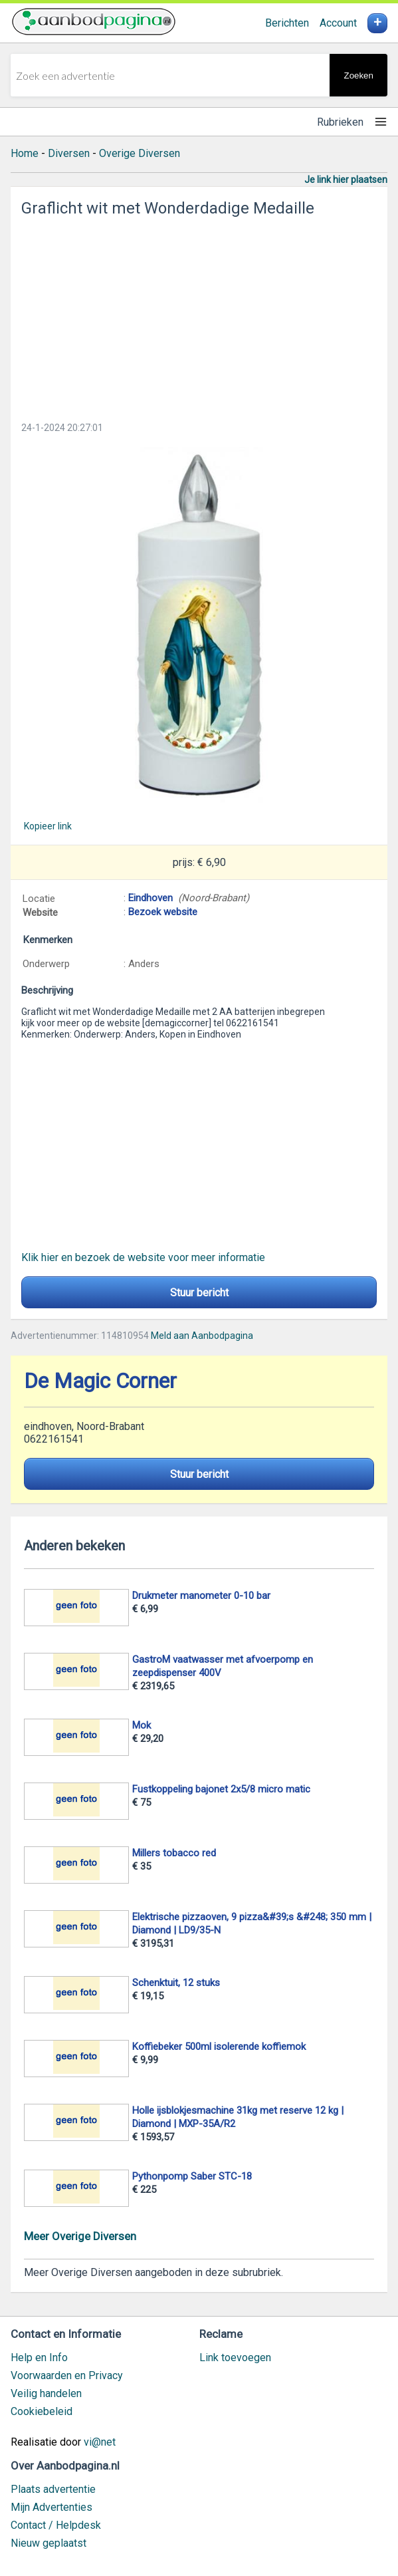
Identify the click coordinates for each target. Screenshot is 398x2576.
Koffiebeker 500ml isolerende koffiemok (219, 2047)
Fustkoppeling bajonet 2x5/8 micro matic (221, 1789)
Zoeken (358, 75)
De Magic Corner (100, 1381)
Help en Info (39, 2357)
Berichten (287, 23)
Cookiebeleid (41, 2411)
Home (25, 153)
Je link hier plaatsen (345, 179)
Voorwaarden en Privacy (67, 2375)
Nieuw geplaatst (48, 2543)
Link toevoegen (235, 2357)
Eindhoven (150, 898)
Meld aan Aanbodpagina (202, 1335)
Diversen (69, 153)
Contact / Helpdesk (56, 2525)
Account (338, 23)
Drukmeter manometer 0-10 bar (201, 1596)
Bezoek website (162, 912)
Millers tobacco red (174, 1853)
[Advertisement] (199, 315)
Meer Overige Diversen (80, 2236)
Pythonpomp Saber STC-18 (192, 2176)
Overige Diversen (139, 153)
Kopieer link (48, 826)
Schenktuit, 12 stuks (176, 1983)
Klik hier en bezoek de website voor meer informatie (143, 1257)
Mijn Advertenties (51, 2507)
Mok (141, 1725)
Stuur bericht (199, 1292)
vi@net (100, 2442)
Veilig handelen (46, 2393)
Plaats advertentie (53, 2489)
